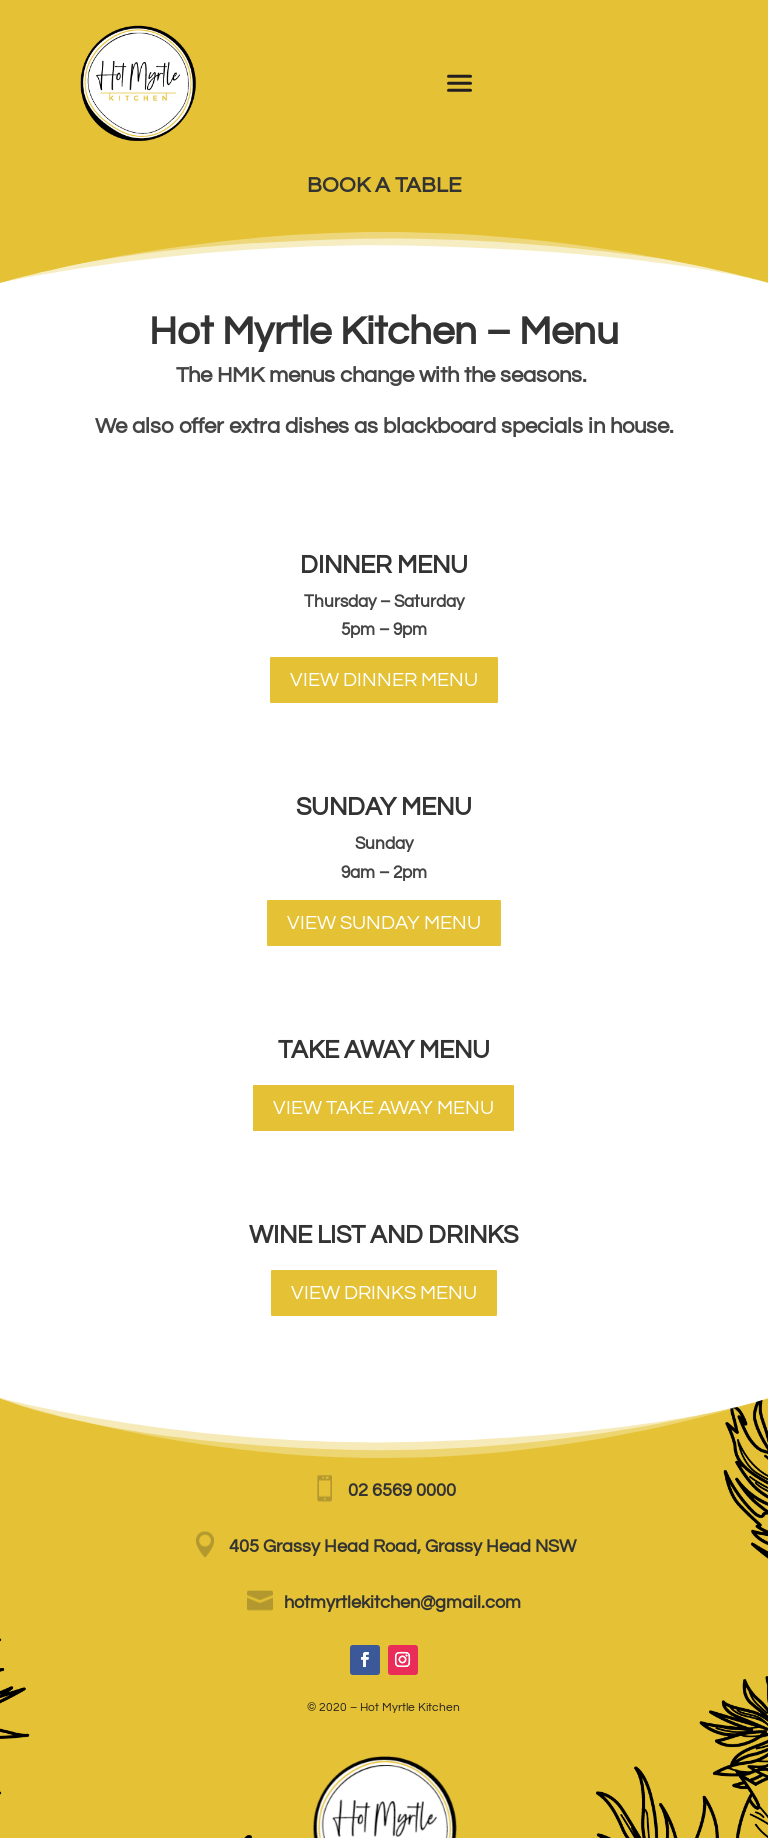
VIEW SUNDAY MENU (384, 923)
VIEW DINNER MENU (384, 680)
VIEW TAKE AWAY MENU (383, 1108)
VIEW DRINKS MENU (384, 1293)
